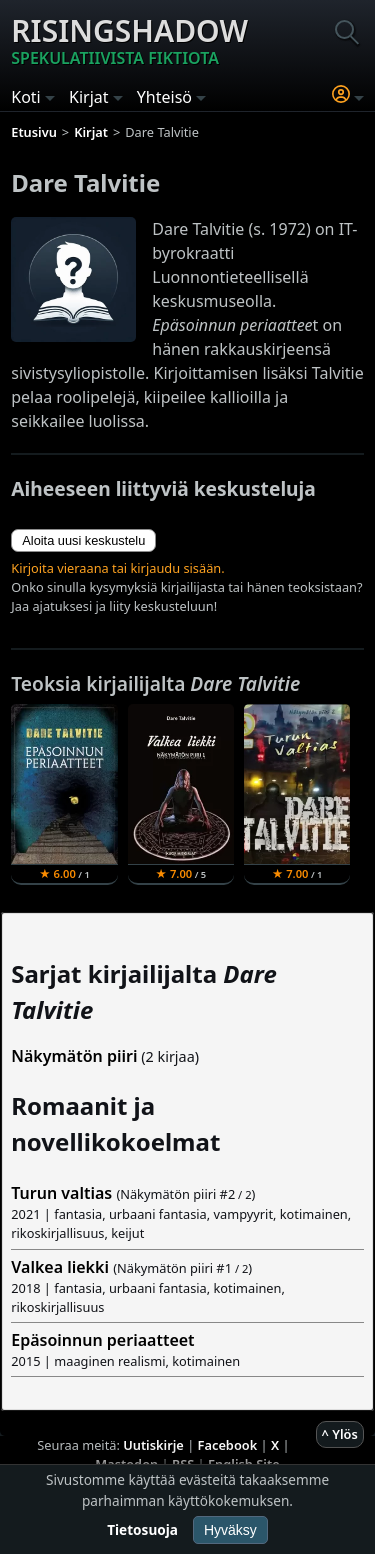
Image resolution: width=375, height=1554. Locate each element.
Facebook (228, 1445)
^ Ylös (340, 1434)
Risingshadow (129, 40)
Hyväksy (230, 1530)
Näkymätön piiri (74, 1056)
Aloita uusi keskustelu (83, 540)
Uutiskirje (153, 1445)
